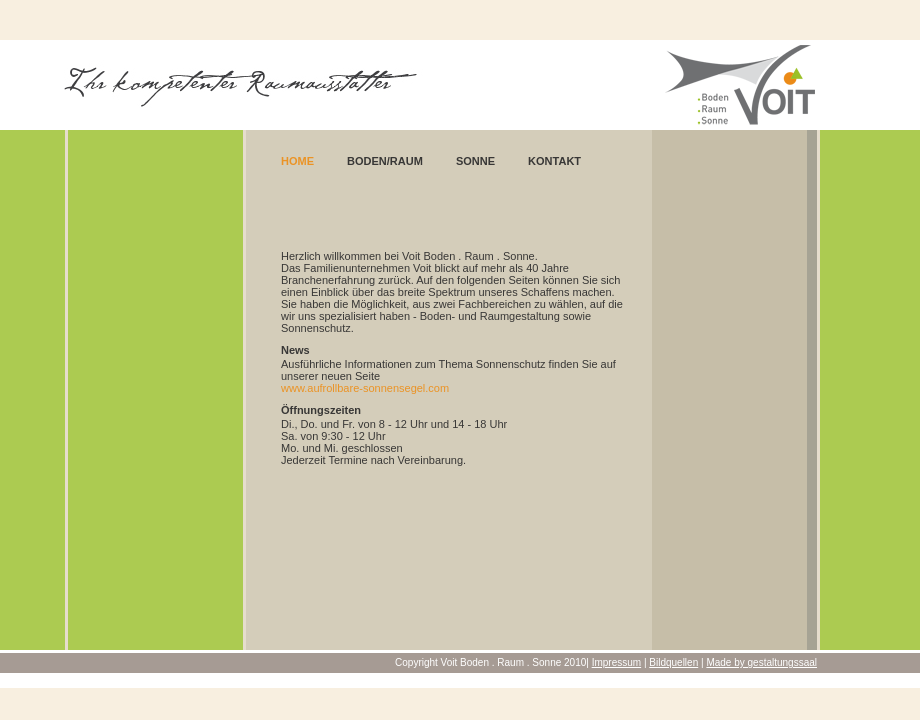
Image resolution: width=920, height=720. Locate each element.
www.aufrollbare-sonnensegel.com (365, 388)
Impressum (616, 662)
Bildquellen (673, 662)
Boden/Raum (385, 161)
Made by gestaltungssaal (761, 662)
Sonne (475, 161)
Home (297, 161)
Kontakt (554, 161)
